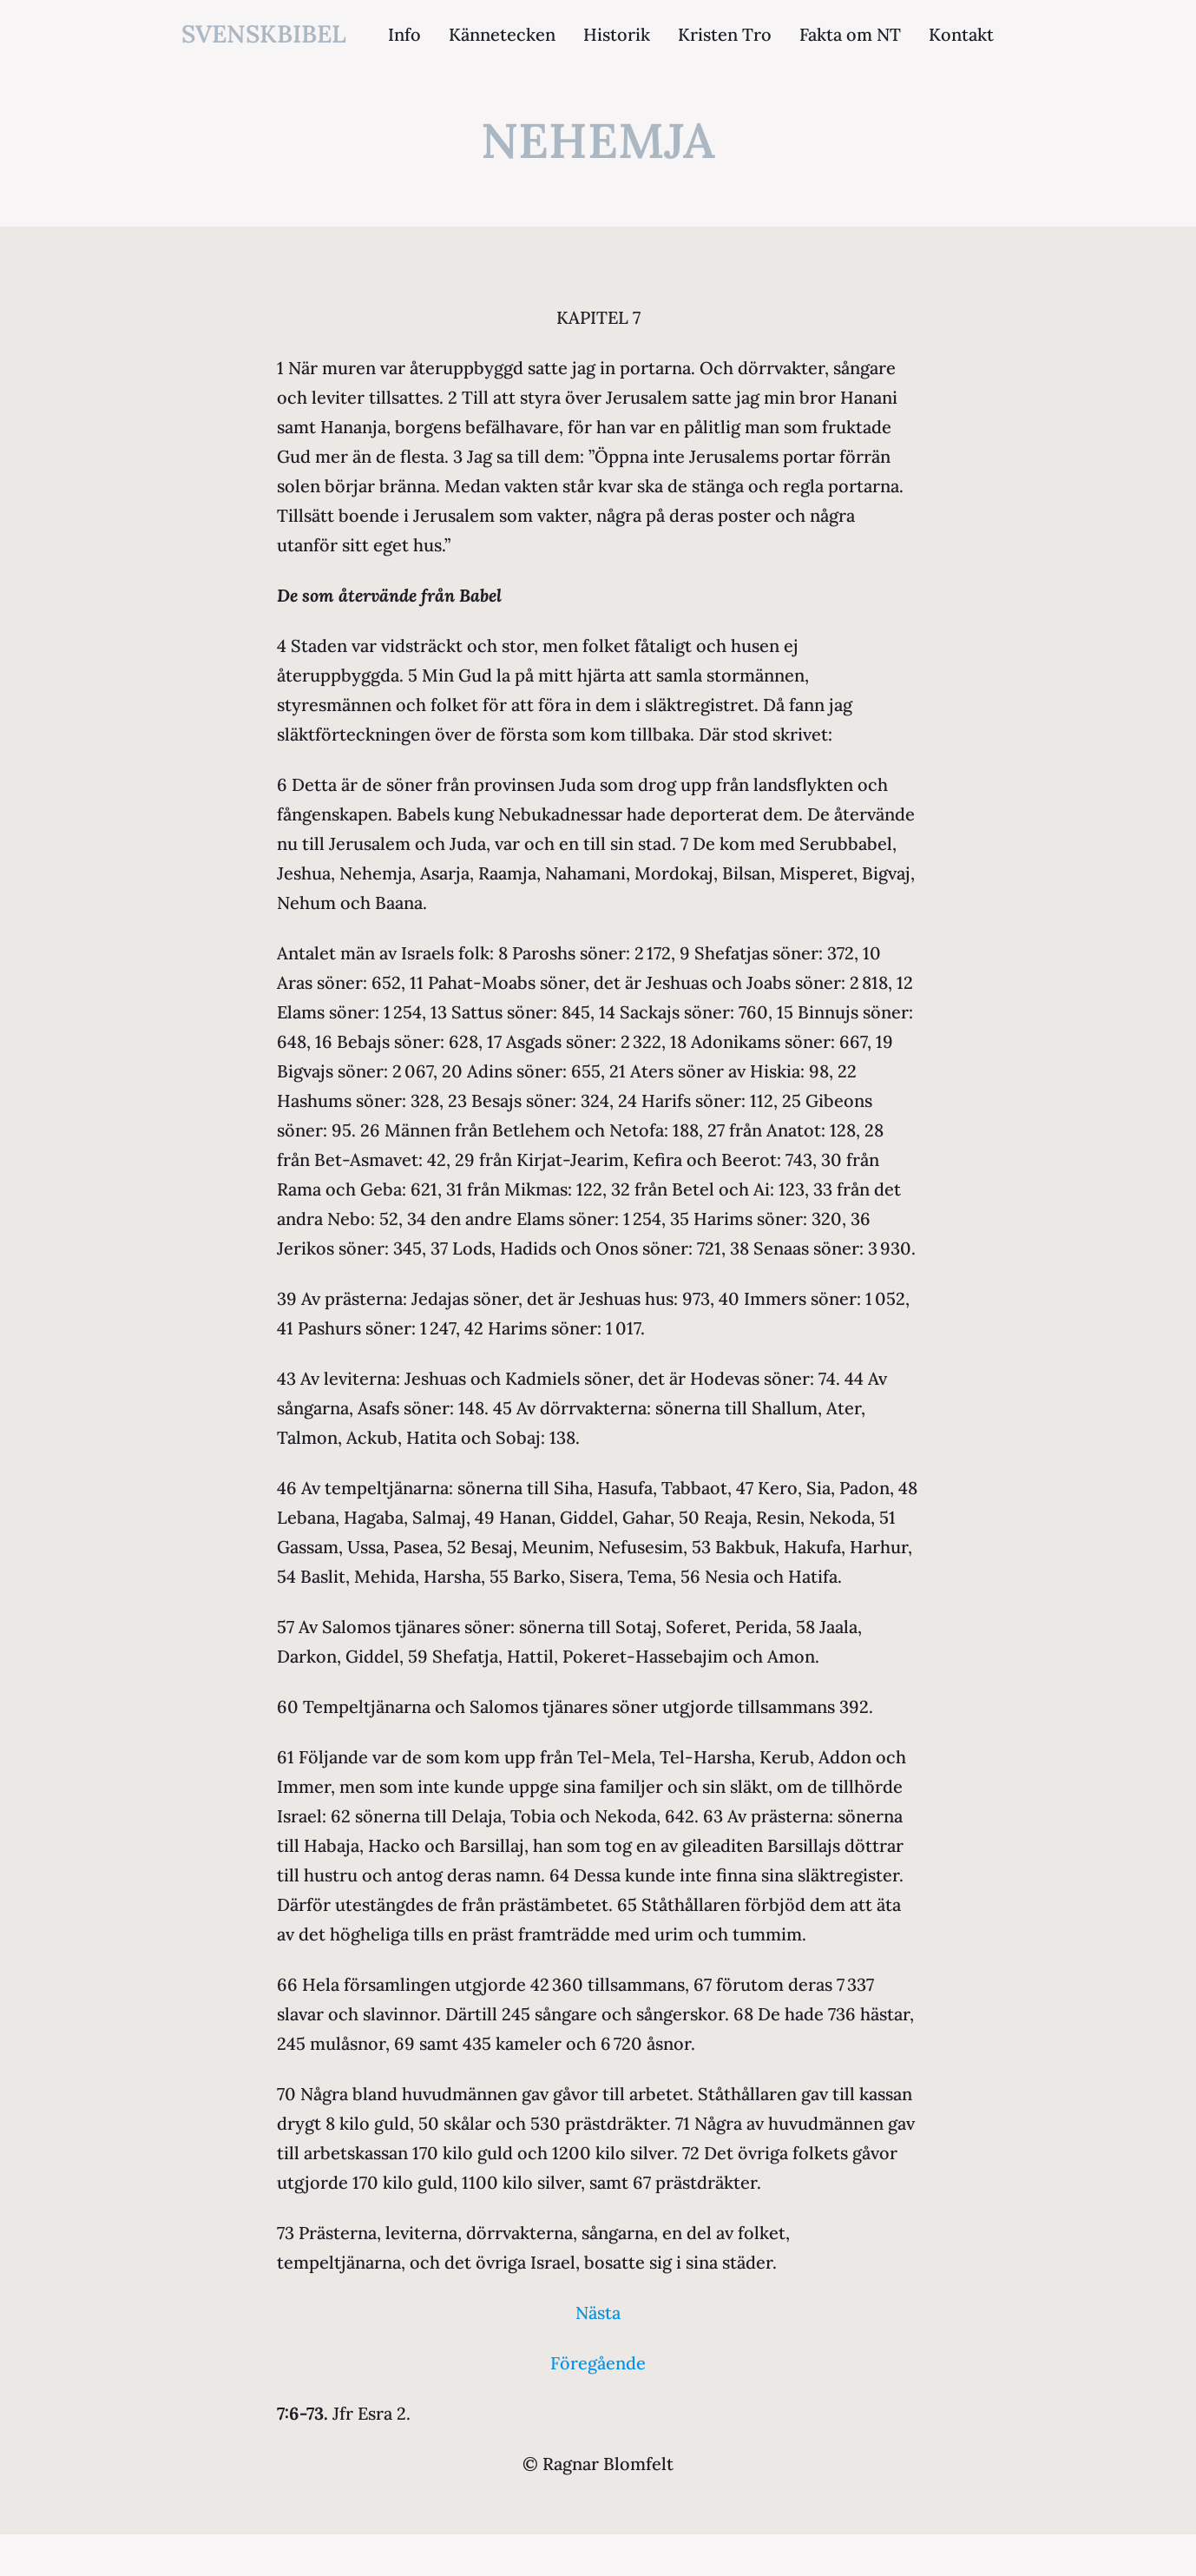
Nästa (598, 2312)
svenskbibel (263, 33)
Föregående (598, 2363)
